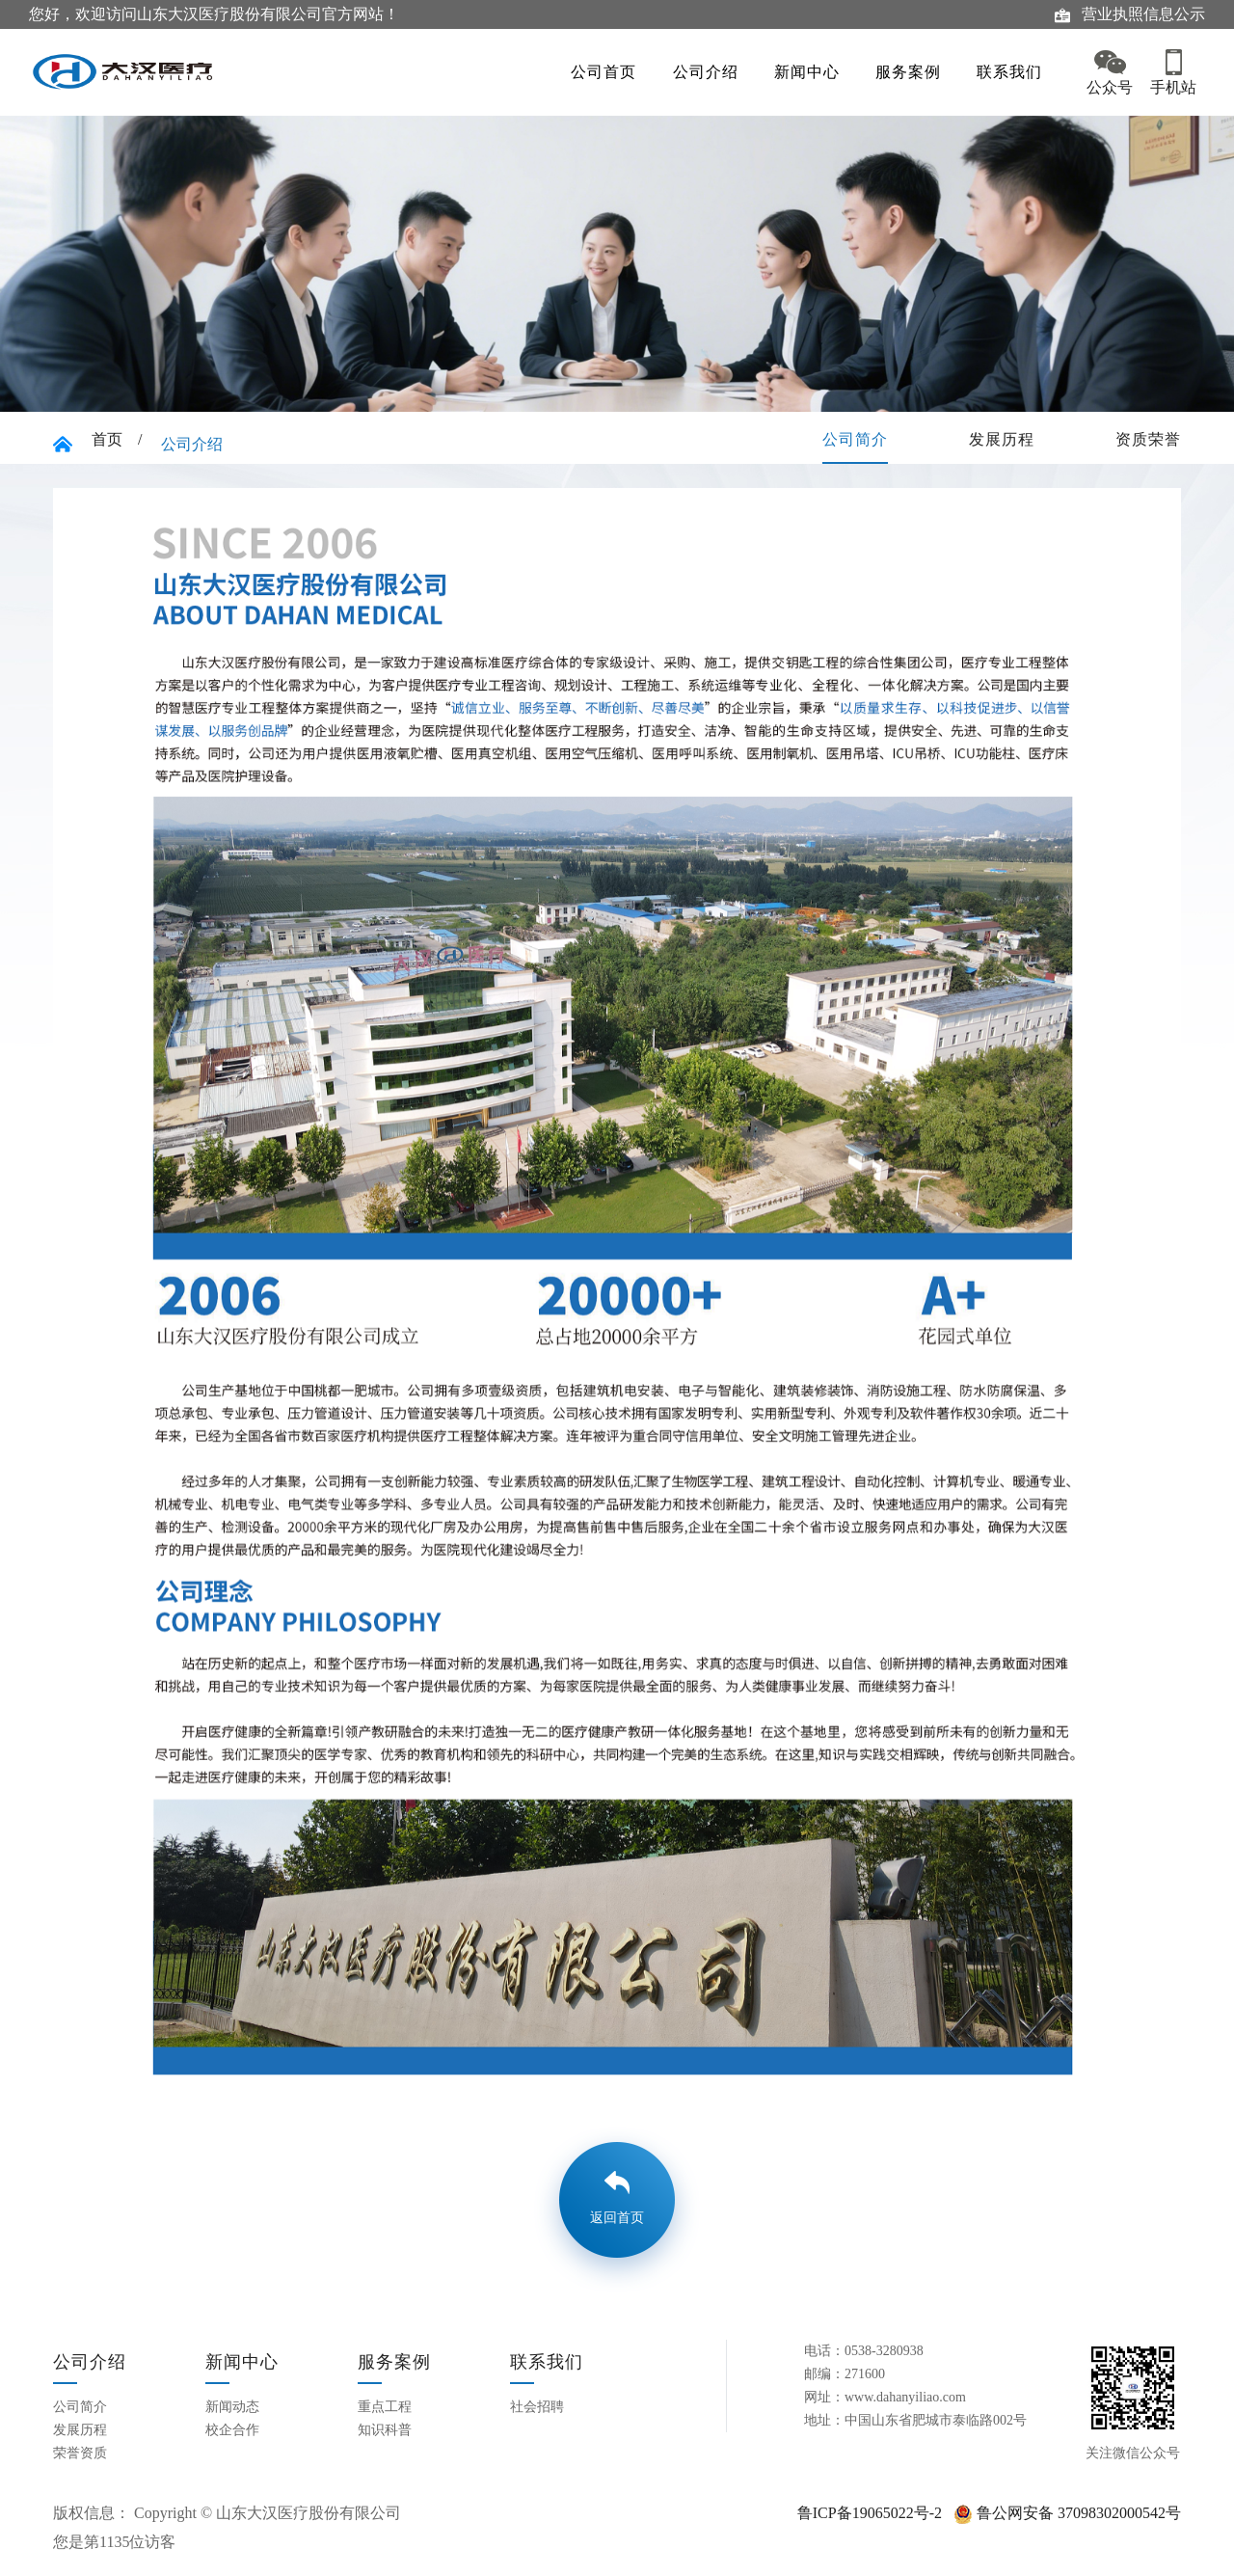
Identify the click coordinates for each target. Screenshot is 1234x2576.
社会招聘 (537, 2407)
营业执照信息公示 (1130, 14)
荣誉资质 (80, 2453)
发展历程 (1001, 439)
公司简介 (855, 439)
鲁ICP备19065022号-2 (869, 2513)
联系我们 (988, 72)
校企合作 (232, 2430)
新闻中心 (807, 72)
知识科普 (385, 2430)
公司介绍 (715, 72)
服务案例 (898, 72)
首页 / (117, 439)
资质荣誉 (1148, 439)
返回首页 (617, 2217)
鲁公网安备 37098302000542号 (1067, 2513)
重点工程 (385, 2407)
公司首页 (625, 72)
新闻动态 (232, 2407)
